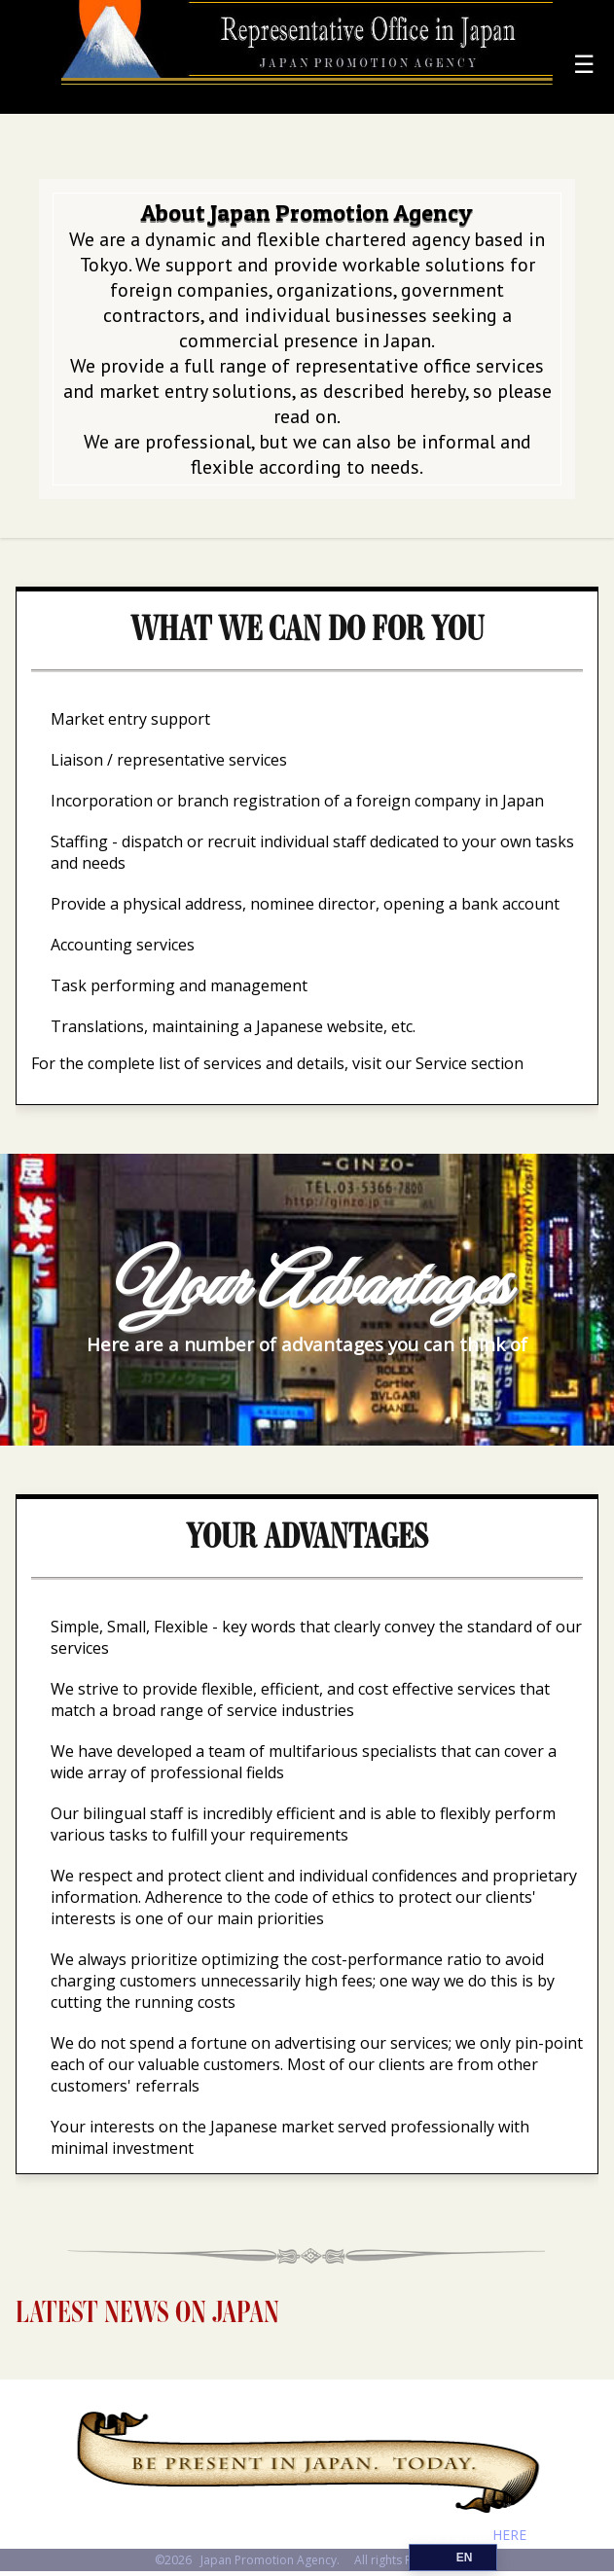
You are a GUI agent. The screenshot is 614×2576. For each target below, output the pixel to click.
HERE (509, 2534)
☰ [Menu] (584, 63)
